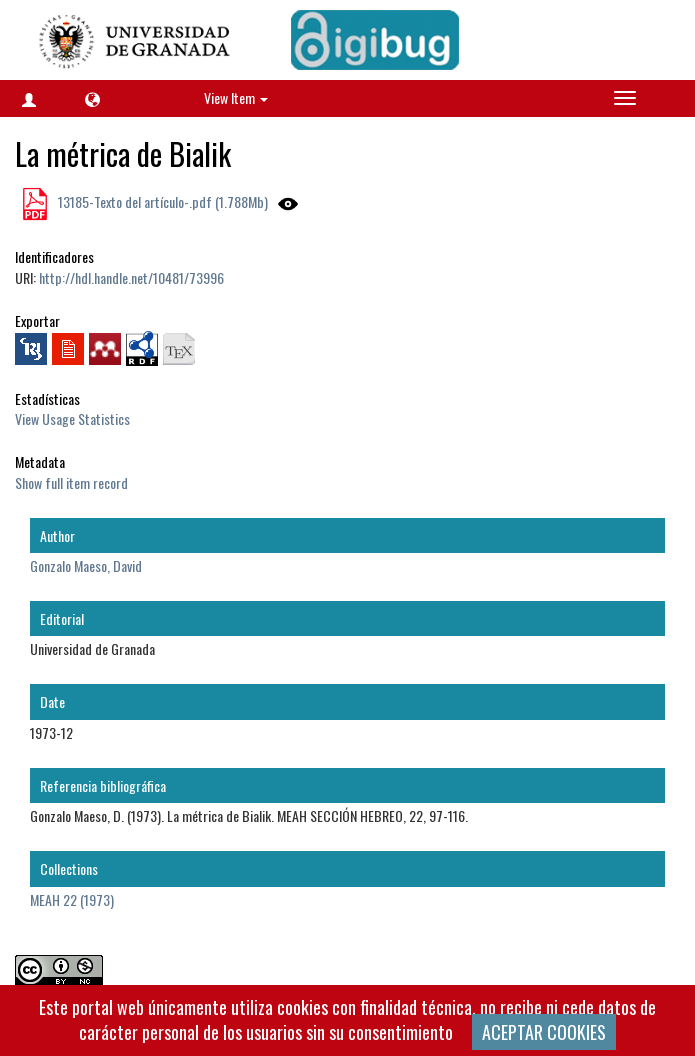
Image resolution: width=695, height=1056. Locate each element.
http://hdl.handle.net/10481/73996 (131, 277)
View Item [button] (236, 97)
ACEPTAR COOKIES (544, 1032)
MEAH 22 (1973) (72, 899)
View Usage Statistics (72, 418)
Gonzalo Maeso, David (86, 565)
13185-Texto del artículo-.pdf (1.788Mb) (161, 201)
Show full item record (71, 482)
